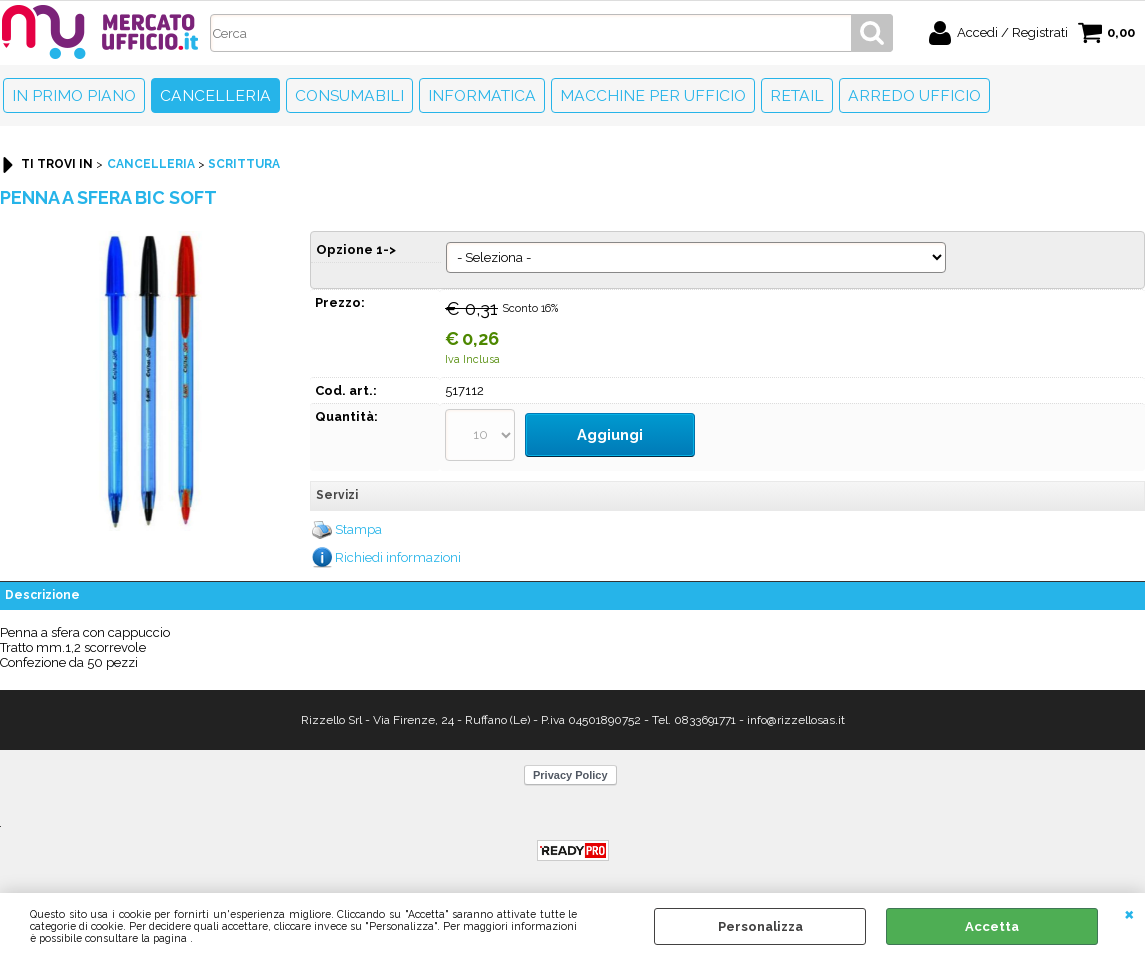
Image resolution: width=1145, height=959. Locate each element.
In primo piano (74, 95)
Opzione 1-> (356, 249)
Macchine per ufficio (653, 95)
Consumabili (349, 95)
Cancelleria (215, 95)
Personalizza (760, 926)
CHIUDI (1129, 913)
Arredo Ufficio (914, 95)
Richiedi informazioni (398, 545)
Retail (797, 95)
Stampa (358, 518)
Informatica (482, 95)
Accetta (992, 926)
